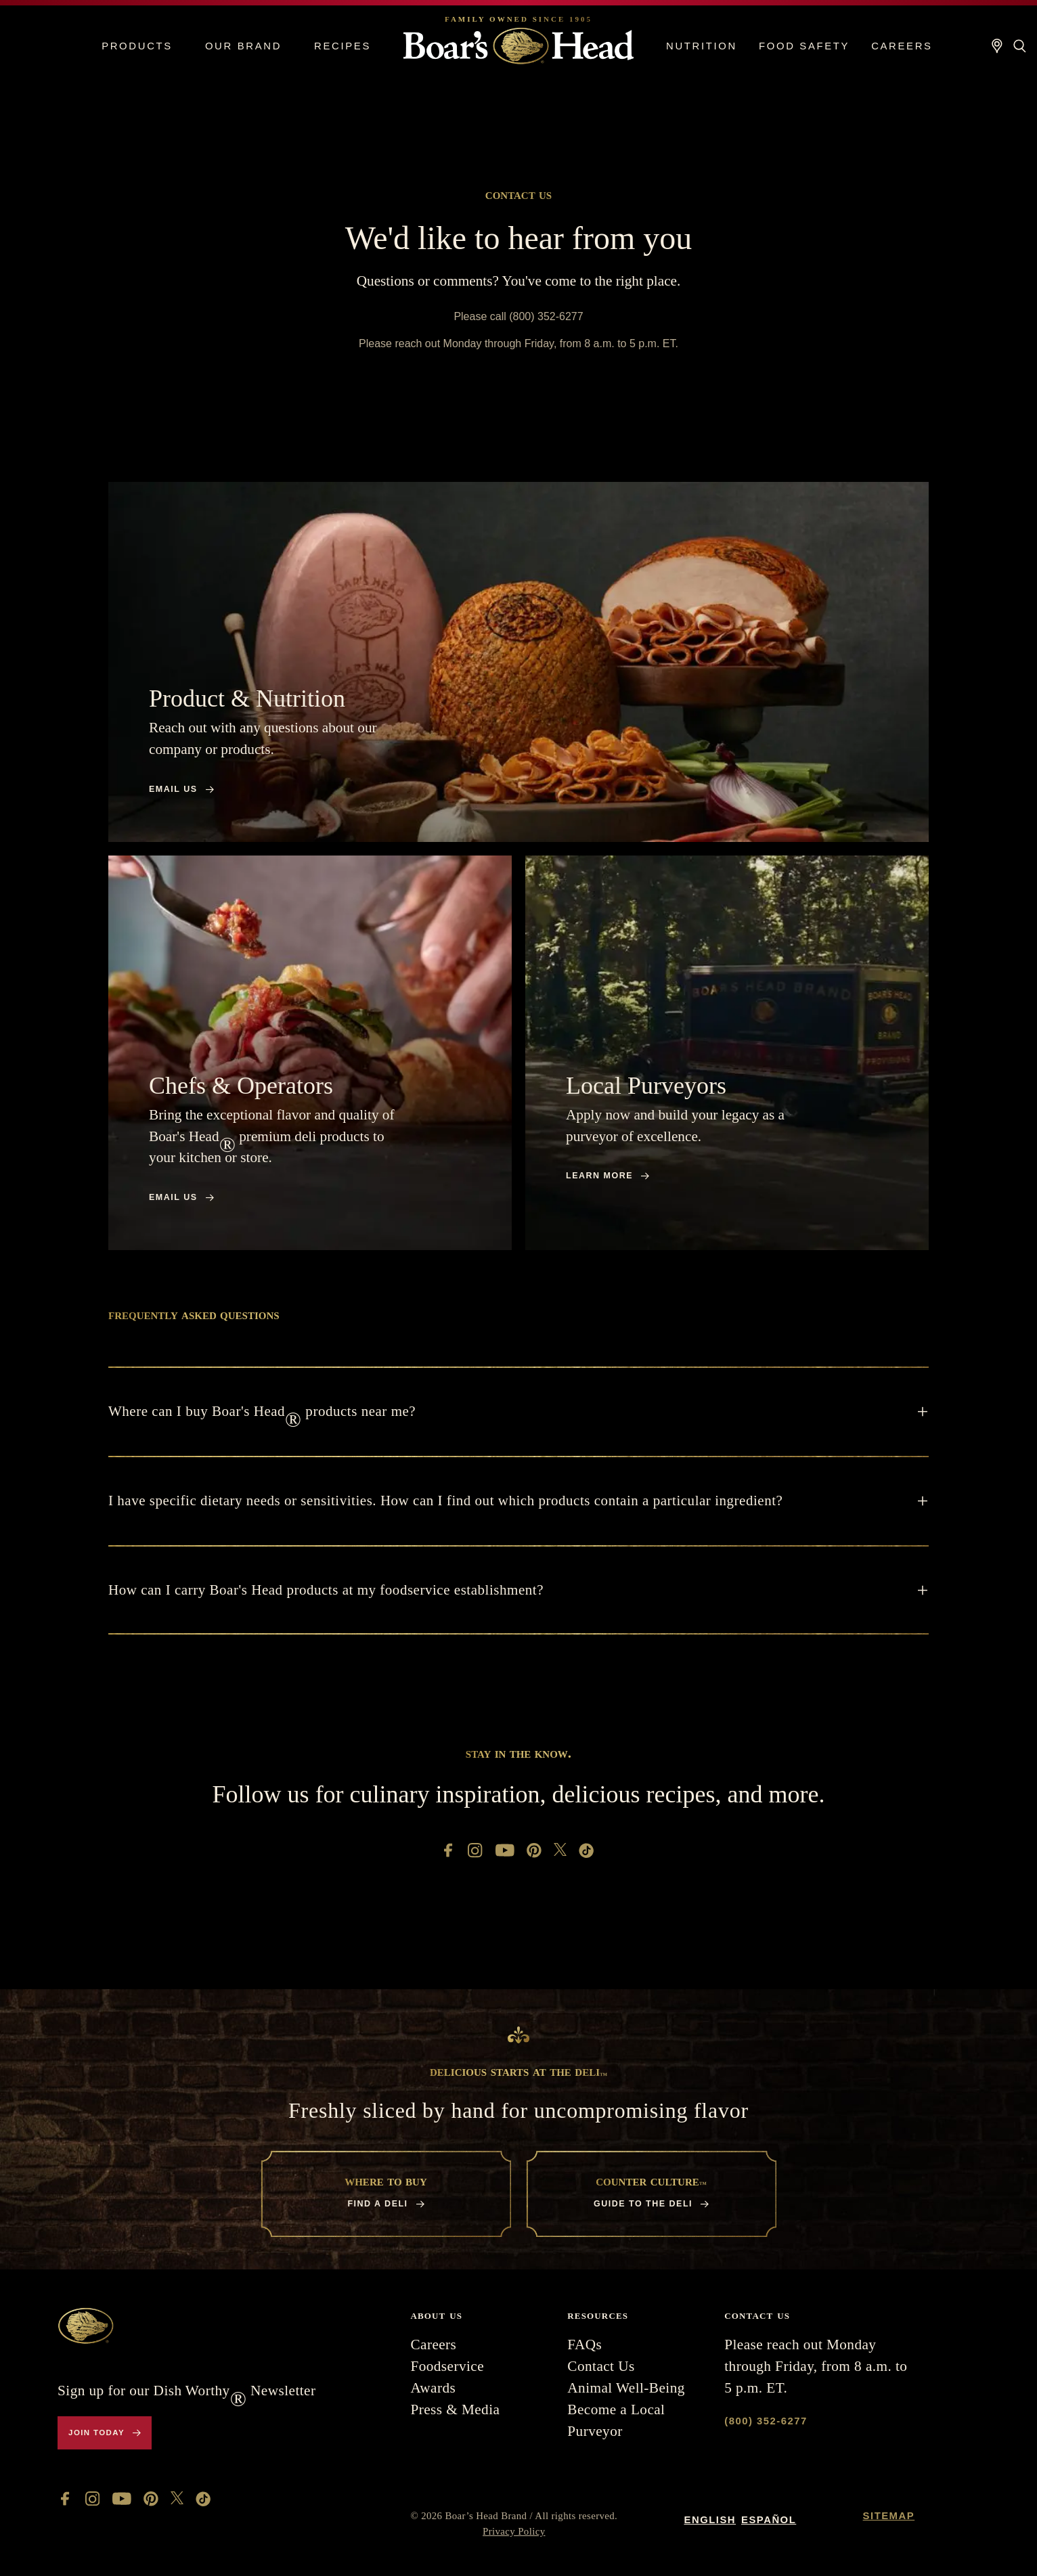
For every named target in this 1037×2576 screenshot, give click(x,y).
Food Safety (804, 46)
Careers (902, 46)
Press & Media (455, 2409)
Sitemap (889, 2515)
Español (768, 2519)
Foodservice (447, 2366)
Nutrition (701, 46)
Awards (433, 2388)
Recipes (342, 46)
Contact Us (600, 2366)
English (710, 2519)
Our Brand (243, 46)
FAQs (584, 2344)
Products (137, 46)
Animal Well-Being (625, 2388)
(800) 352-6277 (766, 2421)
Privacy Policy (514, 2531)
